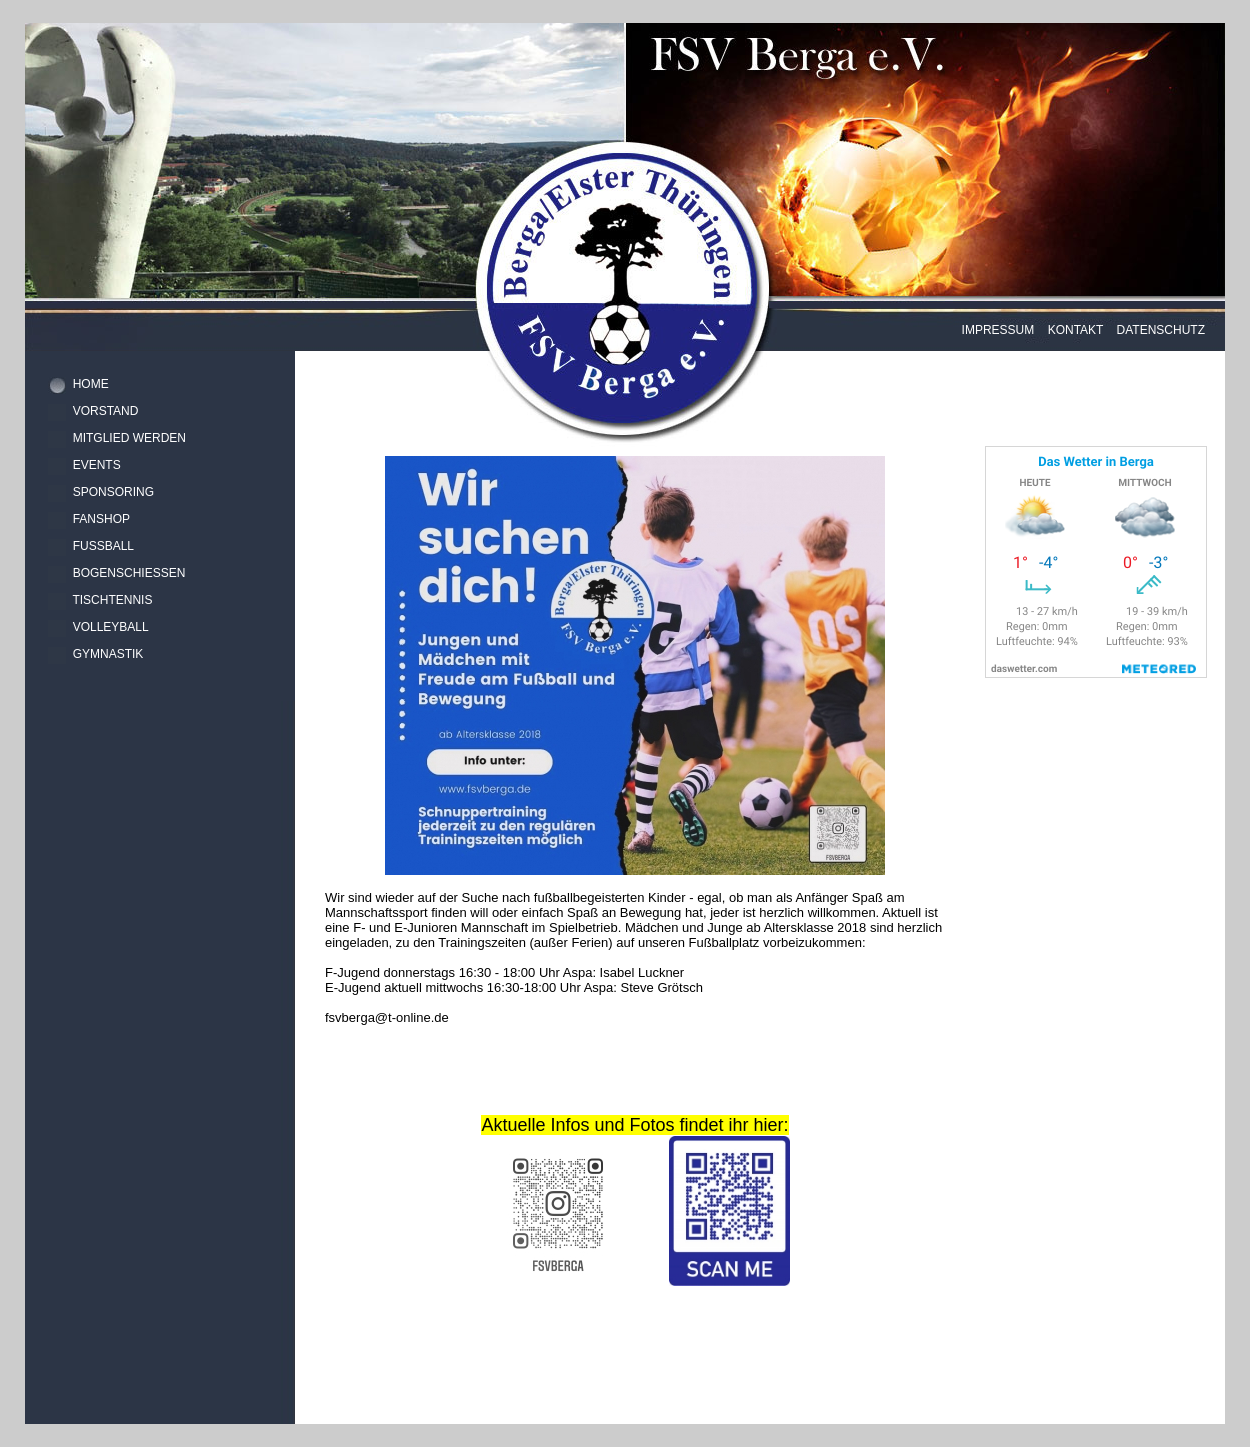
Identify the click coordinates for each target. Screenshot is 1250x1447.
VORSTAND (106, 411)
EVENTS (97, 465)
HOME (91, 384)
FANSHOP (101, 519)
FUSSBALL (103, 546)
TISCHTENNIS (112, 600)
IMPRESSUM (998, 330)
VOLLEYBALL (111, 627)
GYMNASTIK (108, 654)
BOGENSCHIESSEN (129, 573)
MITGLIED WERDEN (129, 438)
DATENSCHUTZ (1161, 330)
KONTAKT (1076, 330)
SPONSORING (113, 492)
